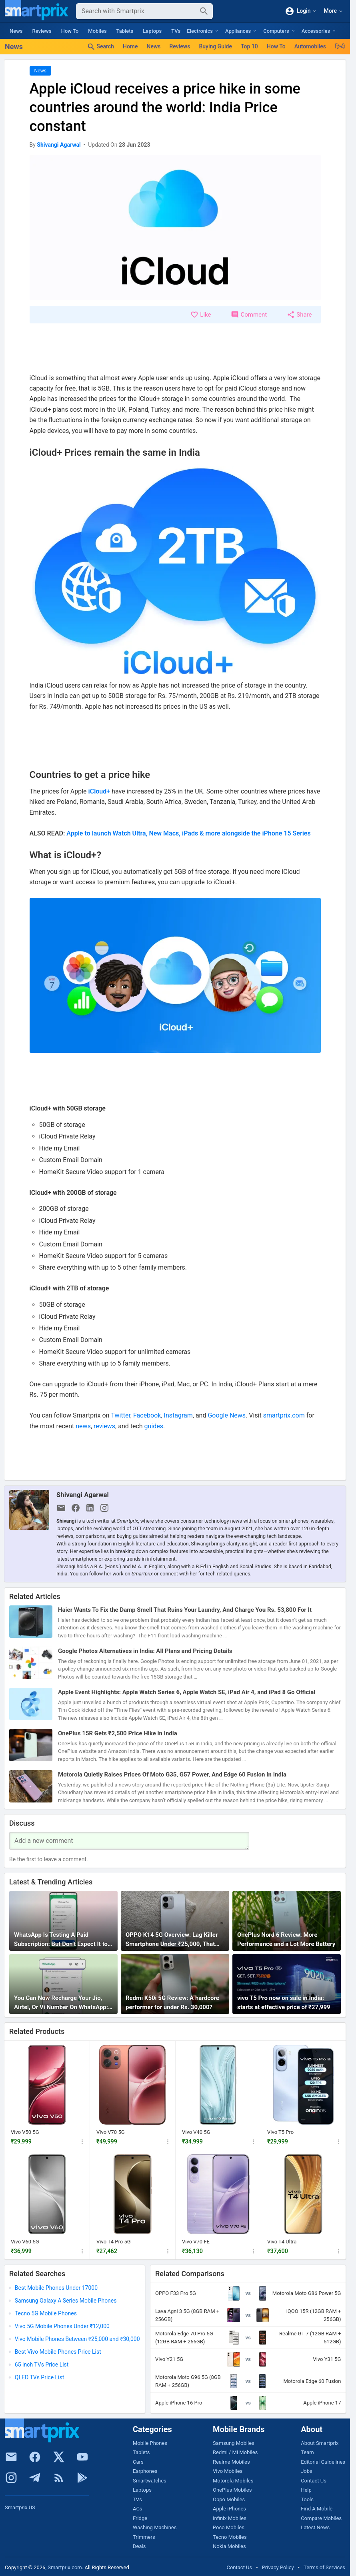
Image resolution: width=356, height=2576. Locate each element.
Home (130, 46)
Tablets (125, 31)
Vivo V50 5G (25, 2132)
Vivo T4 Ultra (281, 2242)
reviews (104, 1426)
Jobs (306, 2471)
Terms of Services (324, 2567)
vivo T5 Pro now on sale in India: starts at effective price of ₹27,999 (283, 2002)
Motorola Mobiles (233, 2481)
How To (70, 31)
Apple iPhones (229, 2509)
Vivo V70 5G (110, 2132)
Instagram (178, 1415)
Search (100, 46)
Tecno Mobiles (230, 2537)
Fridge (140, 2518)
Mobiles (97, 31)
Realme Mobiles (231, 2462)
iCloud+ (99, 791)
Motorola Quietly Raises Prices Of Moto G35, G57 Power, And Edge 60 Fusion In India (172, 1774)
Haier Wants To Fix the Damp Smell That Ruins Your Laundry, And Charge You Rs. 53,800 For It (185, 1609)
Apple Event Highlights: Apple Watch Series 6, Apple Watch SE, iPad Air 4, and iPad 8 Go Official (186, 1692)
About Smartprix (319, 2443)
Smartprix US (20, 2507)
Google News (227, 1415)
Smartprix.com (65, 2567)
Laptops (152, 31)
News (16, 31)
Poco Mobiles (228, 2527)
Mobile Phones (150, 2443)
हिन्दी (340, 46)
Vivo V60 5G (25, 2242)
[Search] (138, 11)
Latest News (315, 2527)
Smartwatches (149, 2481)
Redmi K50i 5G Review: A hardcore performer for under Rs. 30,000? (172, 2002)
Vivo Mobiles (227, 2471)
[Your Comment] (129, 1841)
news (83, 1426)
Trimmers (144, 2537)
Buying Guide (215, 46)
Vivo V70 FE (196, 2242)
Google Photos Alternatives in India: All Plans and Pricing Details (145, 1651)
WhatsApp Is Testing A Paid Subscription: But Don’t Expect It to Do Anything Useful (61, 1939)
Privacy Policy (278, 2567)
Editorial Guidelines (323, 2462)
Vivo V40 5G (196, 2132)
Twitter (120, 1415)
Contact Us (313, 2481)
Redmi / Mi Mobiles (235, 2452)
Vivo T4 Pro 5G (113, 2242)
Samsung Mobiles (233, 2443)
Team (307, 2452)
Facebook (147, 1415)
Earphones (145, 2471)
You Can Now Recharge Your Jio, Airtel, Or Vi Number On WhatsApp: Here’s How (61, 2003)
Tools (307, 2499)
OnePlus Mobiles (232, 2490)
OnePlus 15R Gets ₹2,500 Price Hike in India (117, 1733)
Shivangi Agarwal (82, 1495)
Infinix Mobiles (229, 2518)
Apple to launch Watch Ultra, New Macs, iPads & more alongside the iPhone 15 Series (188, 833)
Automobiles (310, 46)
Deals (139, 2546)
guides (153, 1426)
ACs (137, 2509)
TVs (175, 31)
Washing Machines (154, 2527)
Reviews (42, 31)
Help (306, 2490)
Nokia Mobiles (229, 2546)
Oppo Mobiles (229, 2499)
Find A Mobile (316, 2509)
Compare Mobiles (321, 2518)
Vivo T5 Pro (280, 2132)
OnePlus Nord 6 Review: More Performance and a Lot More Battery (286, 1939)
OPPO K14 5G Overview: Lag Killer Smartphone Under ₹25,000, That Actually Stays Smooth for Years (172, 1939)
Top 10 (249, 46)
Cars (138, 2462)
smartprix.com (284, 1415)
